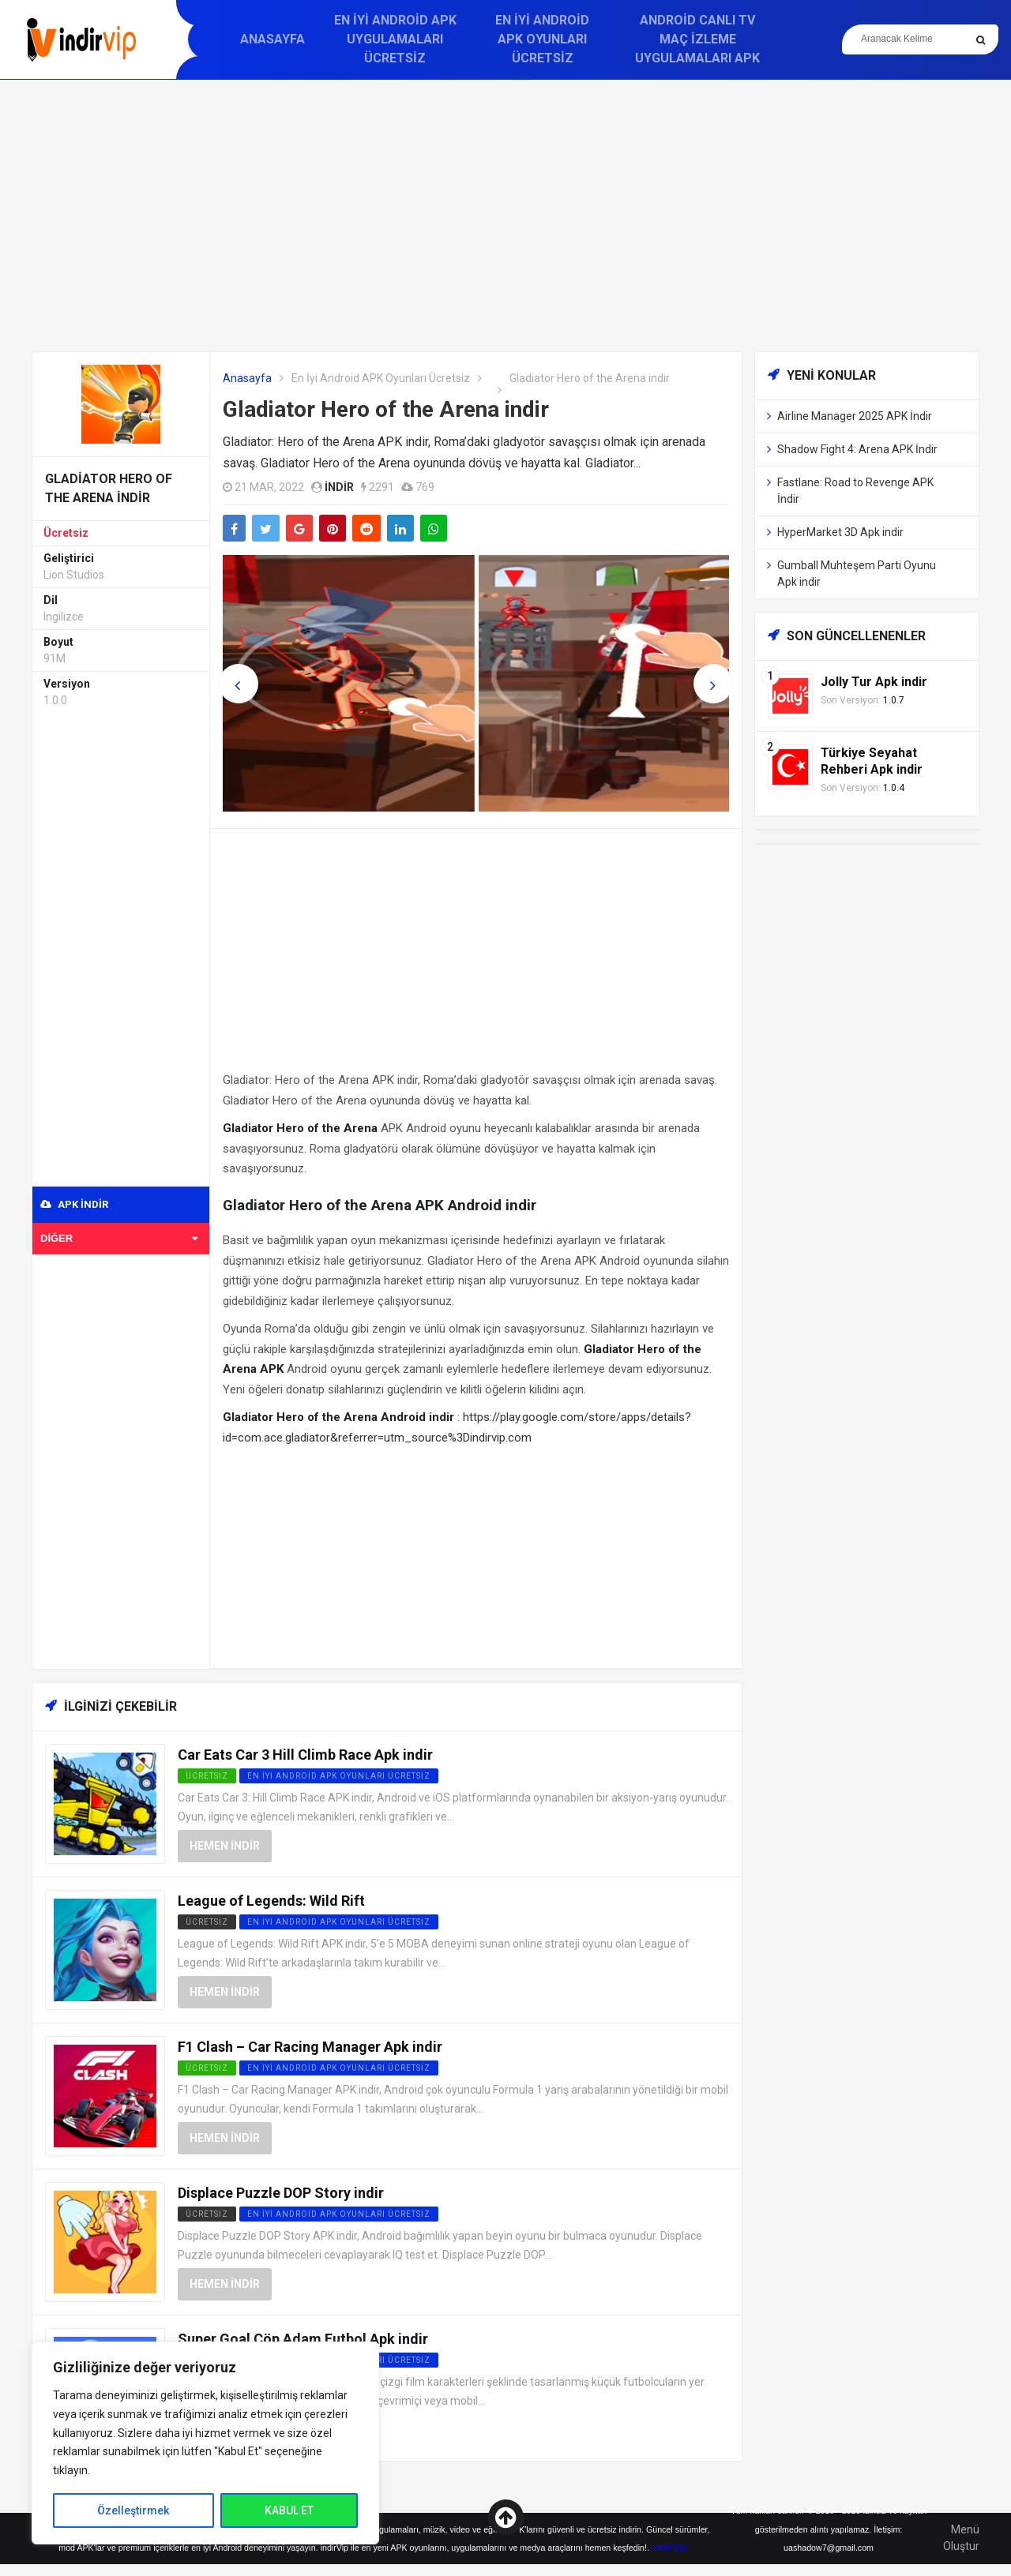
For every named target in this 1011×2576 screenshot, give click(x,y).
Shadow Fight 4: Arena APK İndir (857, 449)
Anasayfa (272, 39)
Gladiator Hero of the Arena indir (386, 409)
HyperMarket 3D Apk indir (840, 532)
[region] (205, 2443)
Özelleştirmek (133, 2510)
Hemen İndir (225, 1845)
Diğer (118, 1238)
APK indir (74, 1204)
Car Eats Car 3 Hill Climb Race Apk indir (305, 1754)
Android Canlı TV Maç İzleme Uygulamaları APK (697, 39)
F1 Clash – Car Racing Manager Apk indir (310, 2046)
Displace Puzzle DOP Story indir (281, 2192)
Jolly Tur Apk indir (874, 681)
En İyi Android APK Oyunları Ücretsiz (542, 39)
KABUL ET (289, 2510)
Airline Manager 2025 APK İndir (854, 416)
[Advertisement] (505, 215)
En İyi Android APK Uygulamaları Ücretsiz (395, 39)
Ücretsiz (65, 533)
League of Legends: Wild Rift (271, 1900)
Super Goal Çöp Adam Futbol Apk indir (303, 2338)
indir (339, 487)
